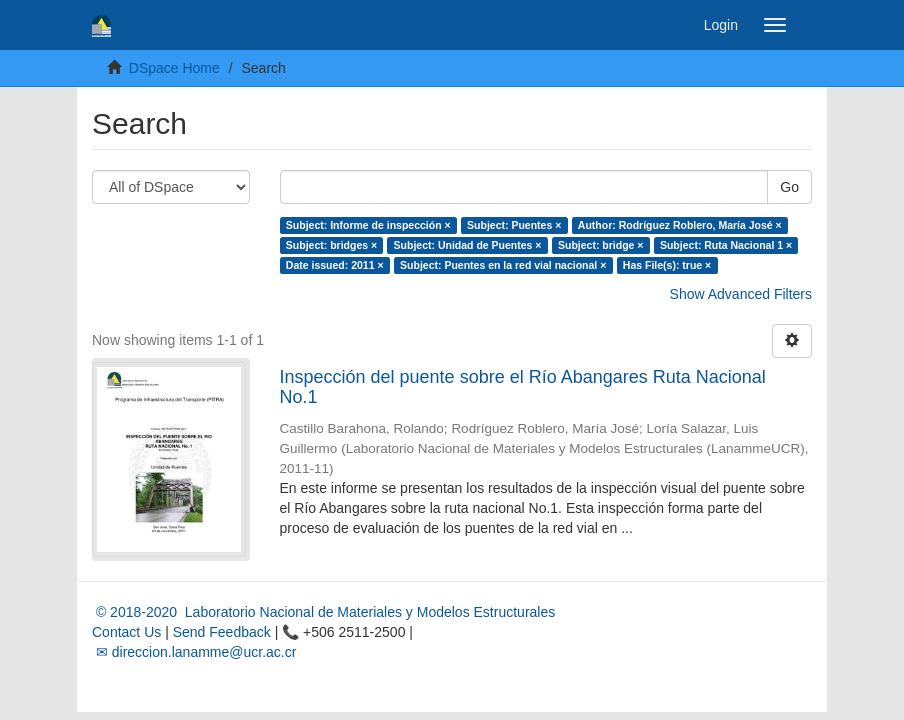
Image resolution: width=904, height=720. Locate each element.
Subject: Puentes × (514, 225)
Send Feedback (222, 632)
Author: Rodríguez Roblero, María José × (680, 225)
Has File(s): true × (667, 265)
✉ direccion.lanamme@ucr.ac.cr (194, 652)
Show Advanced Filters (741, 294)
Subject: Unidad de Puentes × (468, 245)
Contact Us (126, 632)
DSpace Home (174, 68)
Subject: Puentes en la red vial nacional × (503, 265)
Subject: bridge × (600, 245)
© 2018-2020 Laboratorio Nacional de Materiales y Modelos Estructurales (323, 612)
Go (789, 187)
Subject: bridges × (331, 245)
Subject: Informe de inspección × (368, 225)
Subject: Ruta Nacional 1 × (726, 245)
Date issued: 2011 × (335, 265)
